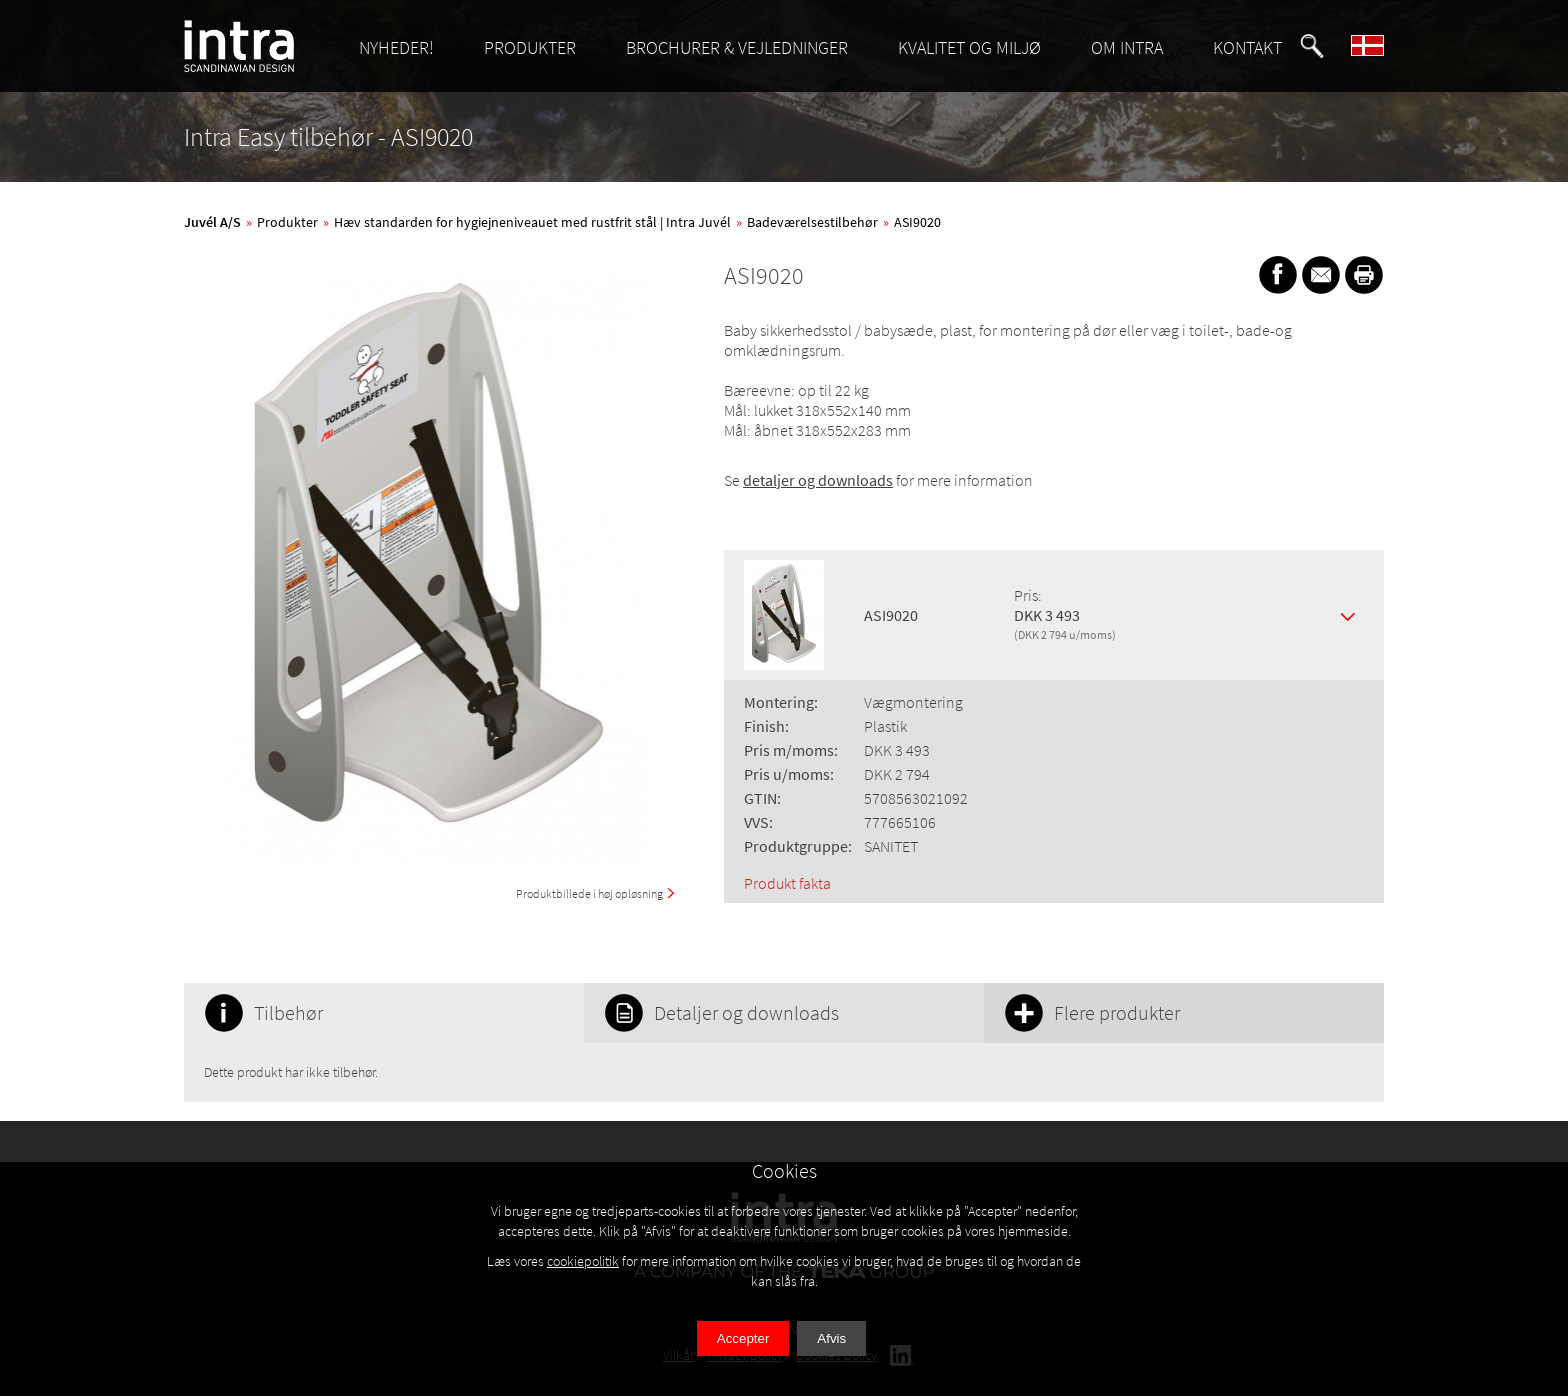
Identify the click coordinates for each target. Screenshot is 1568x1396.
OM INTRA (1127, 47)
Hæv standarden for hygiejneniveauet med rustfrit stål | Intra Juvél (532, 222)
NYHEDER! (396, 47)
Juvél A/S (212, 222)
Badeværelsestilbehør (812, 222)
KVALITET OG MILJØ (969, 47)
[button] (1312, 46)
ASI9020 (917, 222)
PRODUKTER (530, 47)
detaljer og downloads (818, 480)
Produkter (287, 222)
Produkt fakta (787, 883)
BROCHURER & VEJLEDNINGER (737, 47)
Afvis (831, 1338)
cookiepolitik (583, 1261)
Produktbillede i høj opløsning (589, 893)
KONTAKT (1247, 47)
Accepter (743, 1338)
